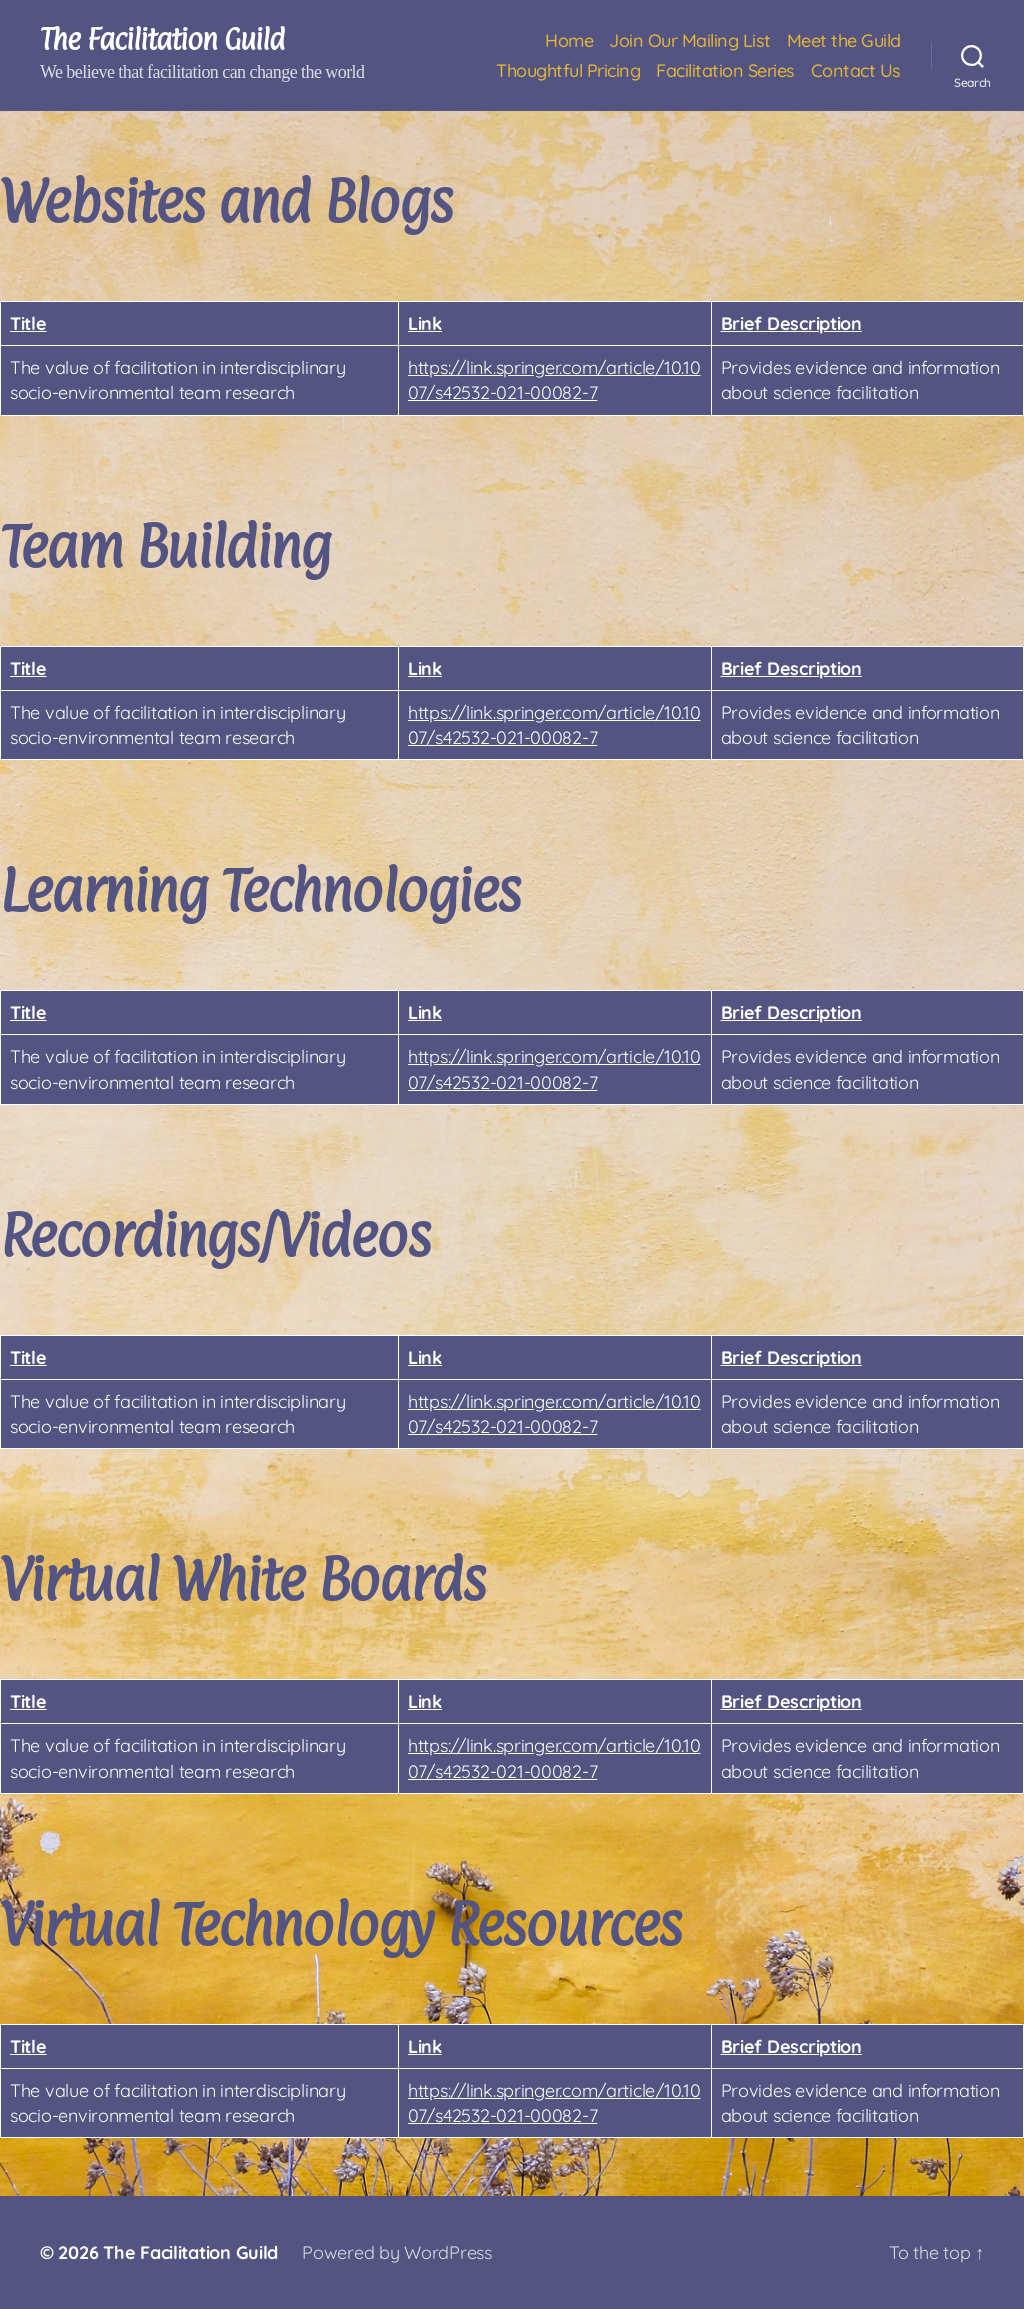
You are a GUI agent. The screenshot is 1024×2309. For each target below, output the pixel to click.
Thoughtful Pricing (568, 71)
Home (569, 41)
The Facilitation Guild (162, 40)
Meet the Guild (844, 41)
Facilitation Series (725, 71)
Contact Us (856, 71)
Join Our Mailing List (690, 41)
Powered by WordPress (397, 2252)
